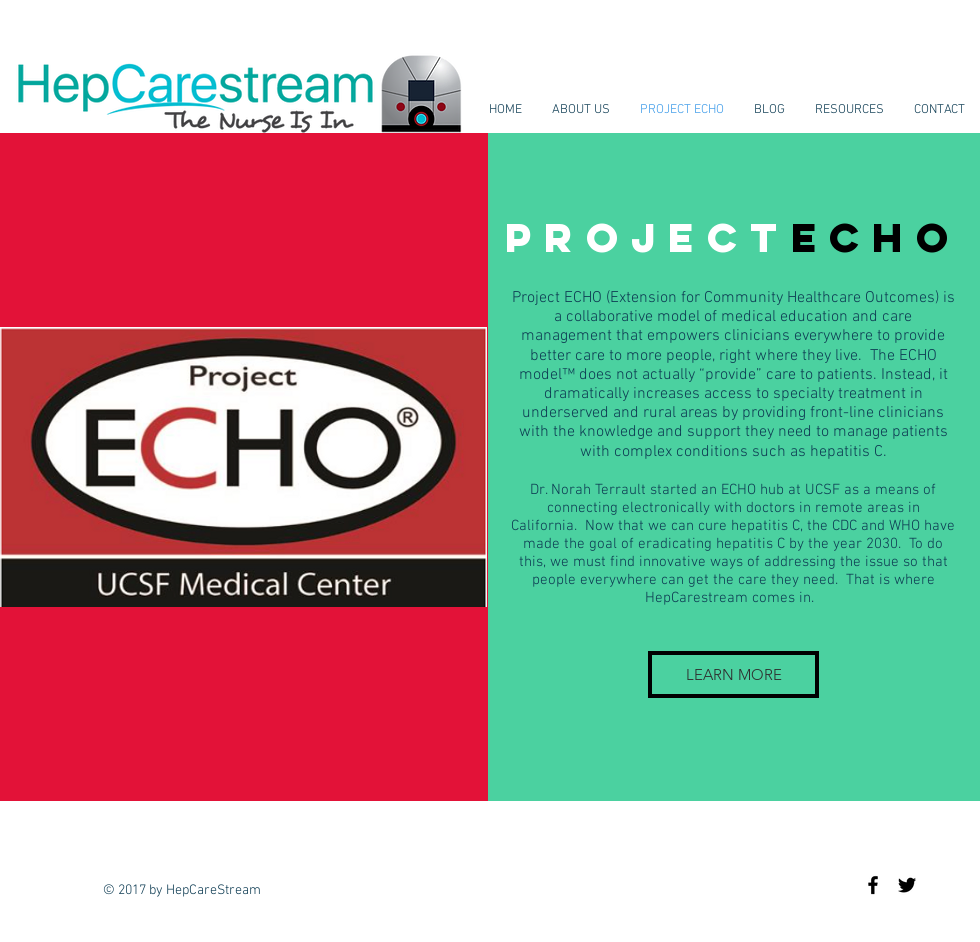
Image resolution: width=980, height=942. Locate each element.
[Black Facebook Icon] (873, 885)
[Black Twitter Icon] (907, 885)
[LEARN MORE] (733, 674)
